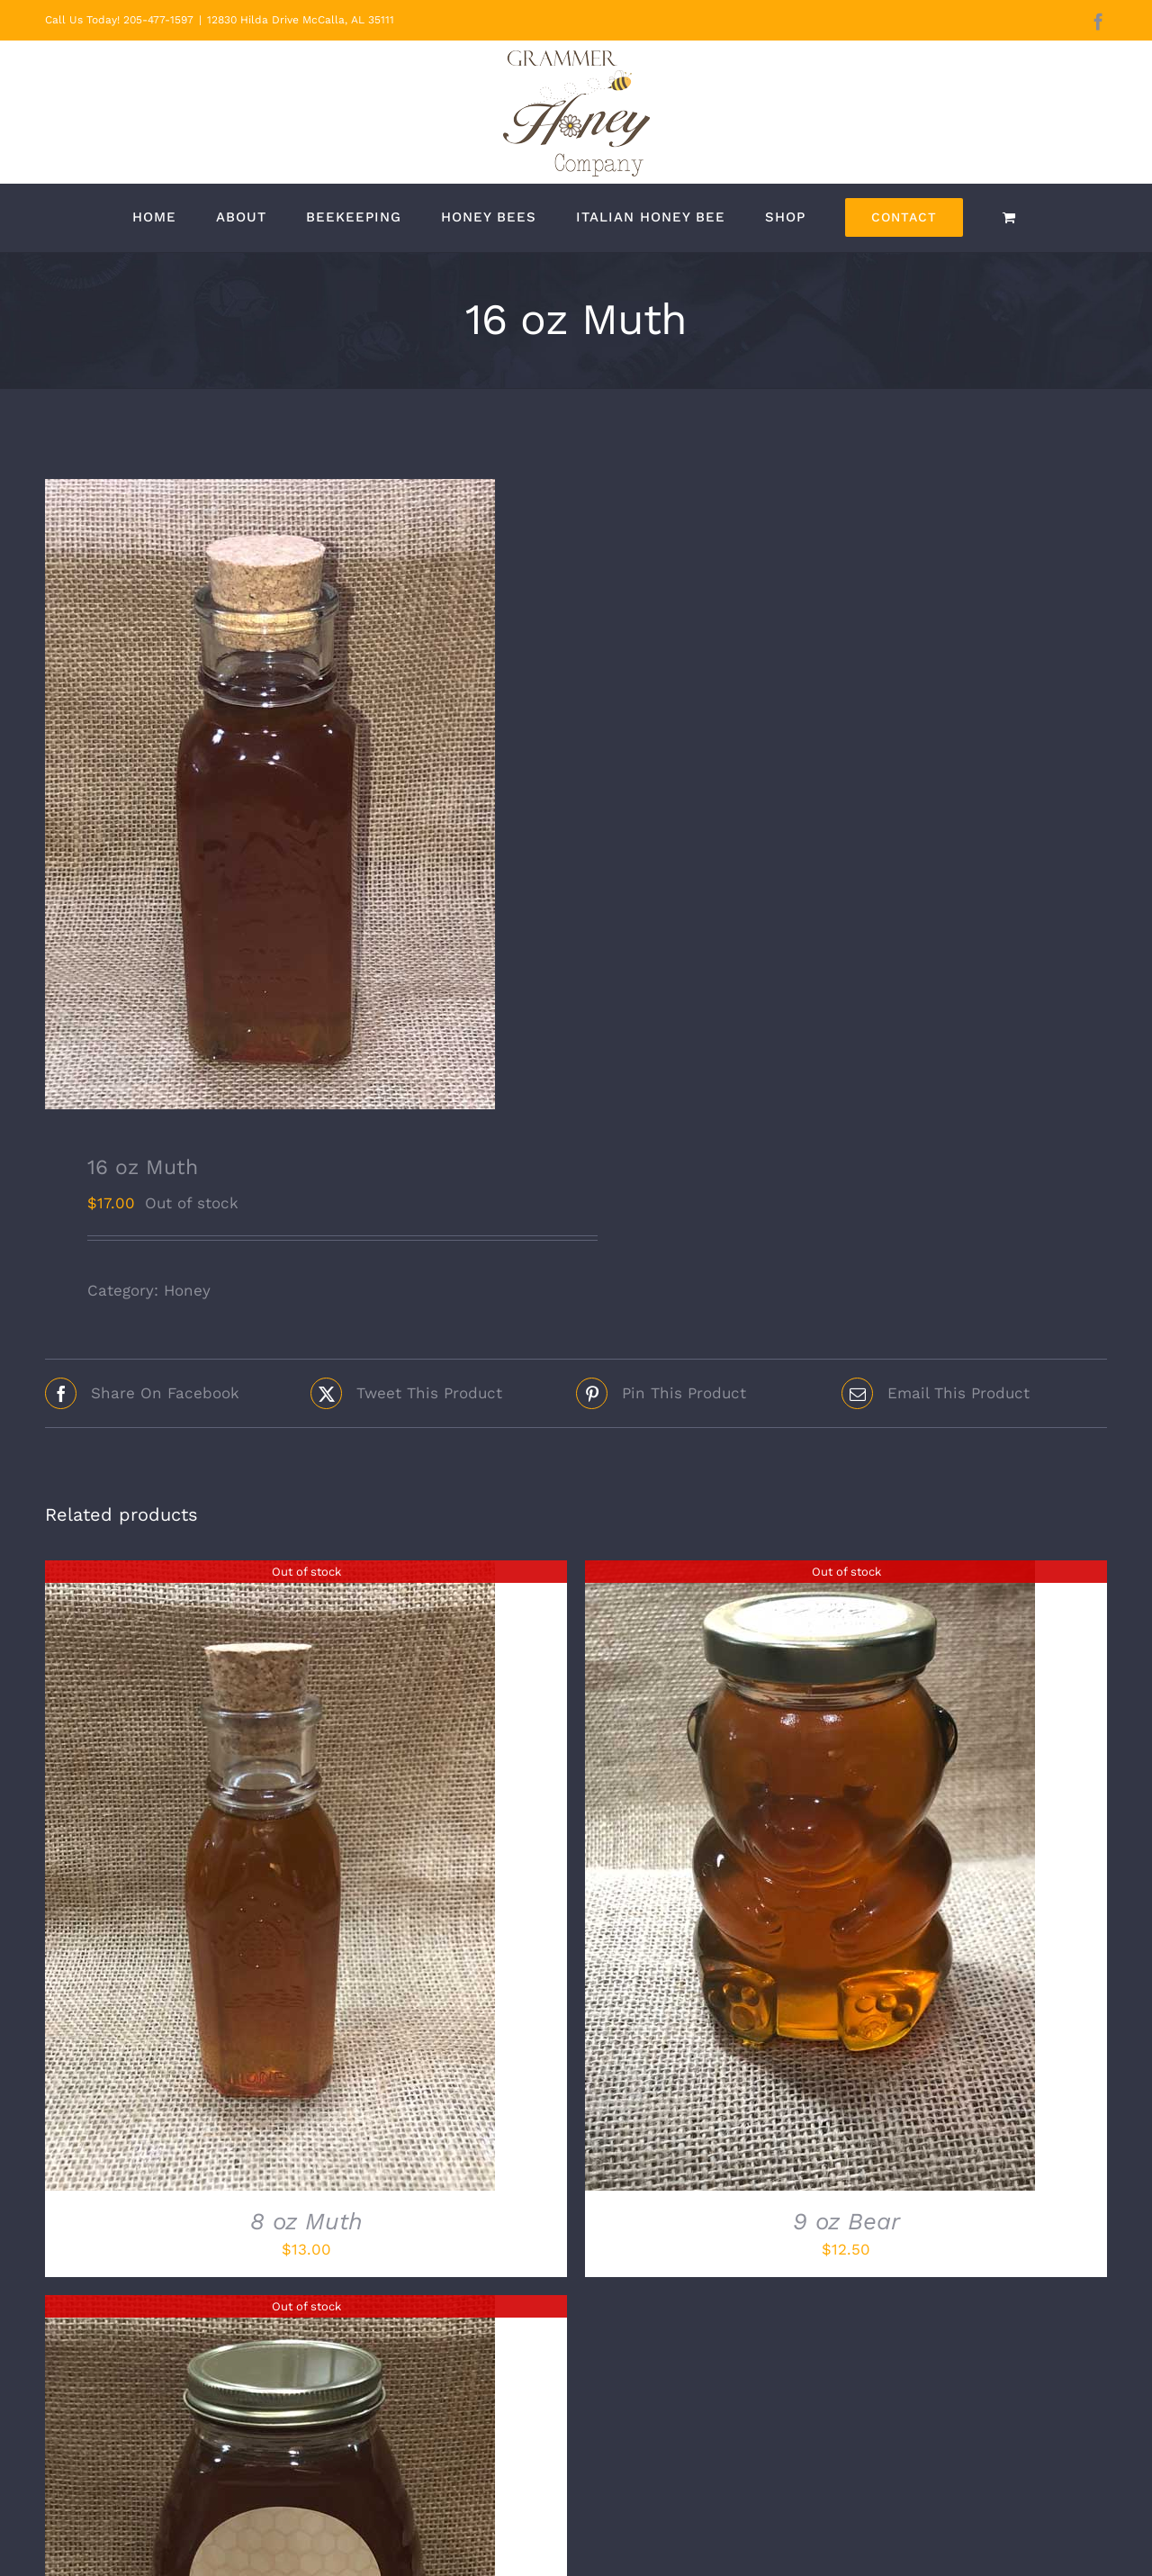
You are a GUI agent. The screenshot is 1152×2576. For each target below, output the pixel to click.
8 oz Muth (306, 2221)
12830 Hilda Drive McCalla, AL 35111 (300, 20)
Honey (187, 1290)
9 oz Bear (846, 2221)
